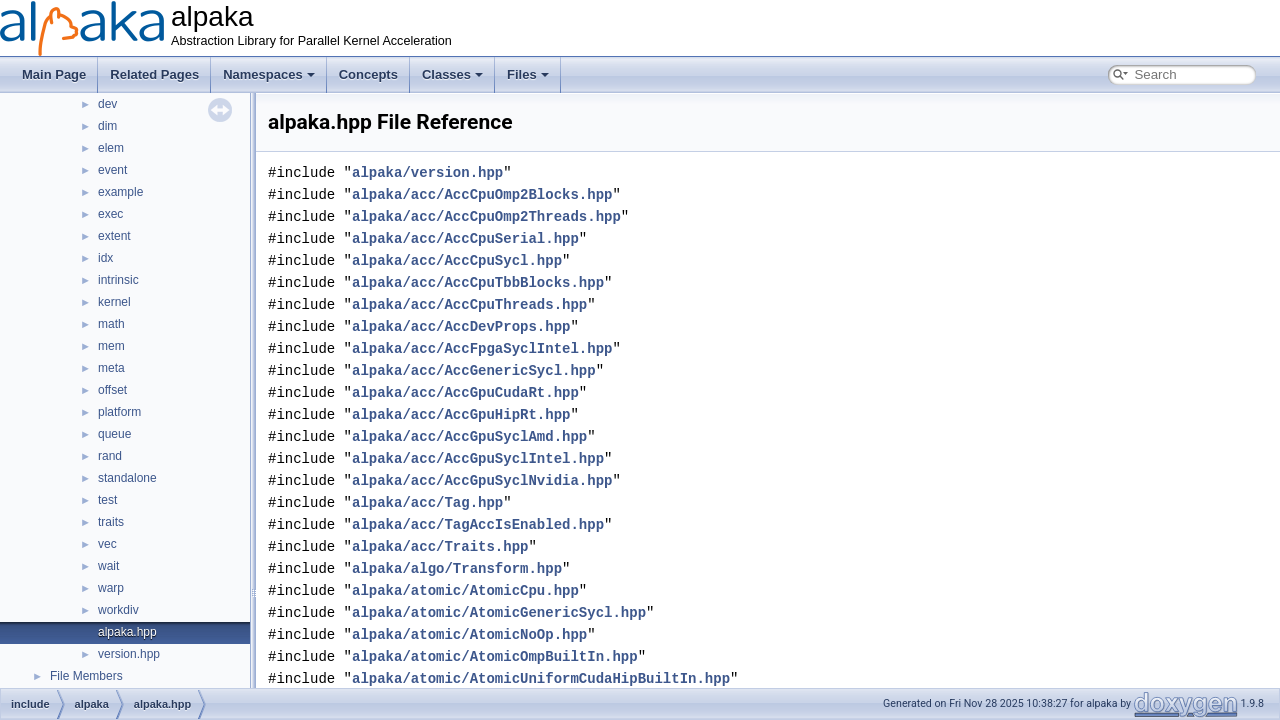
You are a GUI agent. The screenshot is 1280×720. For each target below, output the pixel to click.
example (120, 192)
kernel (114, 302)
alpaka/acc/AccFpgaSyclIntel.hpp (482, 348)
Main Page (54, 74)
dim (107, 126)
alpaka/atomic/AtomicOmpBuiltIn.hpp (495, 656)
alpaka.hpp (127, 632)
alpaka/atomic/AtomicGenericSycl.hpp (499, 612)
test (107, 500)
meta (111, 368)
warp (111, 588)
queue (114, 434)
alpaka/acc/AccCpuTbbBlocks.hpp (478, 282)
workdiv (118, 610)
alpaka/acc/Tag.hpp (427, 502)
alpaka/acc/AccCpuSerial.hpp (465, 238)
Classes (452, 74)
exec (110, 214)
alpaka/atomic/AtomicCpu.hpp (465, 590)
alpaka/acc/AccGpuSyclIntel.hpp (478, 458)
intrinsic (118, 280)
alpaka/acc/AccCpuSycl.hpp (457, 260)
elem (111, 148)
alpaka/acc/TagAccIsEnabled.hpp (478, 524)
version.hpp (129, 654)
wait (108, 566)
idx (105, 258)
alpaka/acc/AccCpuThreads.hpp (469, 304)
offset (112, 390)
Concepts (368, 74)
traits (111, 522)
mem (111, 346)
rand (110, 456)
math (111, 324)
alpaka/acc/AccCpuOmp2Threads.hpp (486, 216)
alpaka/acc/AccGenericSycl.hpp (474, 370)
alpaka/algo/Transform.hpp (457, 568)
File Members (86, 676)
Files (528, 74)
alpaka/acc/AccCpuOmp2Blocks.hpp (482, 194)
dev (107, 104)
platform (119, 412)
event (112, 170)
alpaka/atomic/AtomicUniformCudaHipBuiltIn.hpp (541, 678)
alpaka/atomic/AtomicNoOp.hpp (469, 634)
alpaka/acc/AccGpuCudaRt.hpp (465, 392)
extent (114, 236)
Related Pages (154, 74)
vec (107, 544)
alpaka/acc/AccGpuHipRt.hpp (461, 414)
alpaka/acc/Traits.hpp (440, 546)
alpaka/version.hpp (427, 172)
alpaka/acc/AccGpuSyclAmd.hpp (469, 436)
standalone (127, 478)
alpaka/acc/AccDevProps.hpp (461, 326)
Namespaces (269, 74)
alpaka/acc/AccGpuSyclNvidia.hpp (482, 480)
